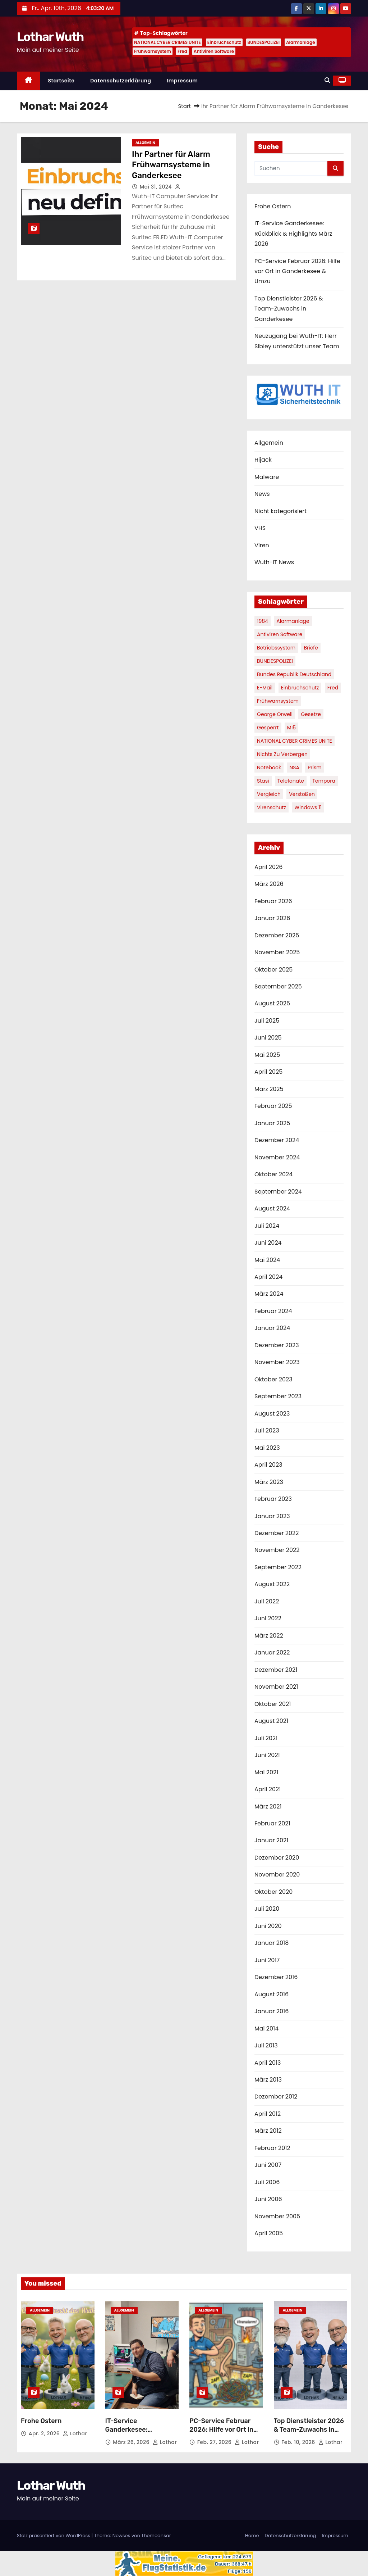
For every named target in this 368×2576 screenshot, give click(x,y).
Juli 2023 (266, 1430)
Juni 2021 (267, 1755)
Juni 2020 (268, 1926)
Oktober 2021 (272, 1704)
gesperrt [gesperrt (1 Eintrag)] (268, 727)
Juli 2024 (266, 1226)
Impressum (182, 80)
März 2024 (269, 1294)
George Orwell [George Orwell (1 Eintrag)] (275, 714)
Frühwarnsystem (152, 51)
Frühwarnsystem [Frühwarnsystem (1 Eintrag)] (278, 701)
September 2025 (278, 986)
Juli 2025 (266, 1021)
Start (184, 106)
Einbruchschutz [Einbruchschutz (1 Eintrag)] (300, 687)
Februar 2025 (273, 1106)
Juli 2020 (266, 1909)
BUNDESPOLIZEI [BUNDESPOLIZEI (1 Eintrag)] (275, 661)
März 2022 (268, 1635)
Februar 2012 (272, 2148)
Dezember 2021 (275, 1670)
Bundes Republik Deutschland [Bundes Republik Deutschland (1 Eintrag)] (294, 674)
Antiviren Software (214, 51)
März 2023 (268, 1482)
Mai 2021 (266, 1772)
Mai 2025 (267, 1055)
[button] (327, 80)
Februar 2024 (273, 1311)
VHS (260, 528)
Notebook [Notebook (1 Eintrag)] (269, 767)
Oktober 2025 (273, 969)
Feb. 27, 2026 (215, 2442)
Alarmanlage (300, 42)
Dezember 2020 (276, 1857)
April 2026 (268, 867)
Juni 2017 (267, 1960)
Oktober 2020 (273, 1892)
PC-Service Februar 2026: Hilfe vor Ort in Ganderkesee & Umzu (297, 271)
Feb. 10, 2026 (299, 2442)
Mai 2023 (267, 1448)
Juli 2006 (267, 2182)
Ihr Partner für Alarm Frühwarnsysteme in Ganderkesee (171, 164)
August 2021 (271, 1721)
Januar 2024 (272, 1328)
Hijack (263, 460)
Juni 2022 (267, 1618)
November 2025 (277, 952)
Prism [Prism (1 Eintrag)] (315, 767)
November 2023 (277, 1362)
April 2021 (267, 1789)
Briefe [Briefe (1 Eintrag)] (311, 647)
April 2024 (268, 1277)
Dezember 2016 (276, 1977)
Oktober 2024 (273, 1174)
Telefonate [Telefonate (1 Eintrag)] (290, 780)
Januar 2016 (271, 2011)
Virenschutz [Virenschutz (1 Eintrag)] (271, 807)
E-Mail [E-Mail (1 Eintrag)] (264, 687)
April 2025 (268, 1072)
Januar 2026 (272, 918)
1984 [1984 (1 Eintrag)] (262, 621)
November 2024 (277, 1157)
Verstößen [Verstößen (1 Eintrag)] (302, 794)
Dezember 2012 (275, 2096)
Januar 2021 (271, 1840)
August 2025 (272, 1003)
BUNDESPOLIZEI (264, 42)
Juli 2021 (265, 1738)
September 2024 (278, 1191)
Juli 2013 (266, 2045)
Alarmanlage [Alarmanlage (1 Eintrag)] (292, 621)
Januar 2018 (271, 1943)
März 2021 (268, 1806)
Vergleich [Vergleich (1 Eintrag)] (269, 794)
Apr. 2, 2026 (45, 2433)
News (262, 494)
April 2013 (267, 2063)
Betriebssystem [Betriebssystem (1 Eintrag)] (276, 647)
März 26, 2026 (132, 2442)
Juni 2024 (268, 1243)
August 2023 (272, 1413)
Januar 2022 (272, 1652)
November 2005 (277, 2216)
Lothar (75, 2433)
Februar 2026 (273, 901)
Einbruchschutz (224, 42)
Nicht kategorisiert (280, 511)
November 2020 (277, 1874)
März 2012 (268, 2131)
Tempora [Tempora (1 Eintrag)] (323, 780)
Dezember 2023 (276, 1345)
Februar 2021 (272, 1823)
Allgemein (145, 142)
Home (252, 2535)
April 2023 (268, 1465)
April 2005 (268, 2233)
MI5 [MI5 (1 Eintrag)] (291, 727)
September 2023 (278, 1396)
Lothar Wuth (50, 37)
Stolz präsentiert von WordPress (54, 2535)
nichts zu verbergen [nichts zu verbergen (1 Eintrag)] (282, 754)
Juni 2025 (268, 1037)
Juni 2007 (267, 2165)
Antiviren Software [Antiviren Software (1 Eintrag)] (280, 634)
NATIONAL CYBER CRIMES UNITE (167, 42)
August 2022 (272, 1584)
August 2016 (271, 1994)
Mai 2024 (267, 1260)
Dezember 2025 (276, 935)
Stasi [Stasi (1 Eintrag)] (263, 780)
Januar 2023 (272, 1516)
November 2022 (277, 1550)
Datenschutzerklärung (120, 80)
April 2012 (267, 2114)
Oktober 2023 (273, 1379)
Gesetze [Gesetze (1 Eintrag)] (311, 714)
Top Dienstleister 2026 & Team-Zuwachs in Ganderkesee (288, 308)
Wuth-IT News (274, 562)
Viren (261, 545)
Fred (182, 51)
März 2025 (269, 1089)
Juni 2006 (268, 2199)
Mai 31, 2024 (157, 186)
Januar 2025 (272, 1123)
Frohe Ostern (272, 206)
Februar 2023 (273, 1499)
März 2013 (268, 2079)
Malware (266, 477)
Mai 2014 (266, 2028)
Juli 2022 (266, 1601)
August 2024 (272, 1208)
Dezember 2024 (276, 1140)
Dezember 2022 (276, 1533)
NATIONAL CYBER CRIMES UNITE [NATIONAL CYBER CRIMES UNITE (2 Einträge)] (294, 740)
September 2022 (278, 1567)
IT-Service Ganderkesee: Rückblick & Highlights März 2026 (293, 233)
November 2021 (276, 1687)
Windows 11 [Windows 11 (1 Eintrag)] (308, 807)
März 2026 (269, 884)
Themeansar (156, 2535)
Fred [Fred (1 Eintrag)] (332, 687)
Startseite (61, 80)
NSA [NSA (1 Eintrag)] (294, 767)
